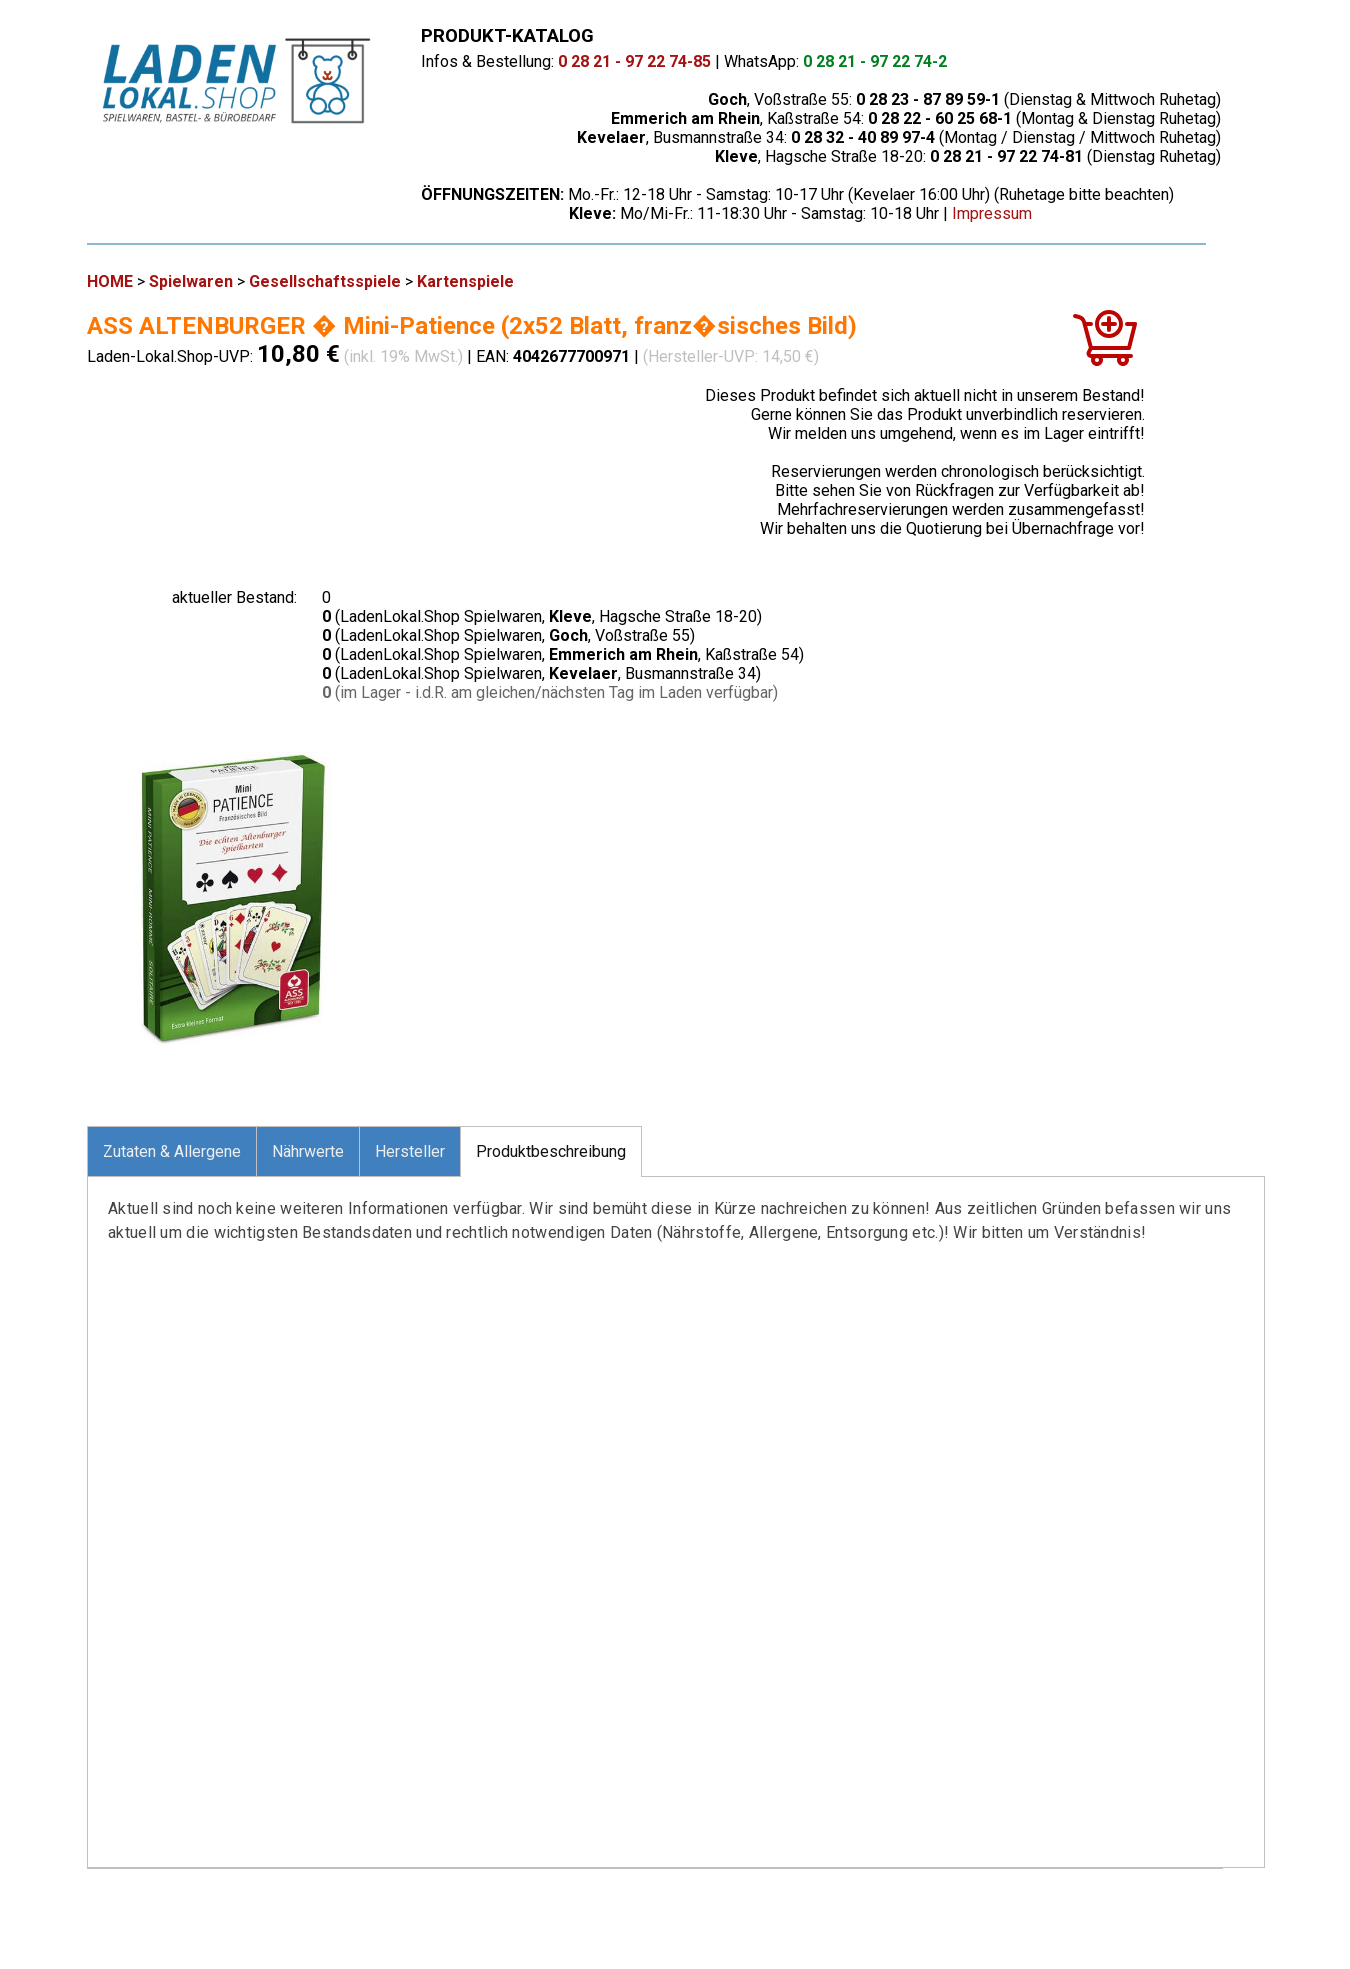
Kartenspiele (465, 281)
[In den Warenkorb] (1105, 346)
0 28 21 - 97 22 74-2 (875, 61)
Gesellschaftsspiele (325, 281)
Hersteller (410, 1151)
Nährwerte (308, 1151)
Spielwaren (191, 281)
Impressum (992, 213)
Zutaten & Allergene (172, 1151)
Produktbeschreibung (551, 1151)
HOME (110, 281)
